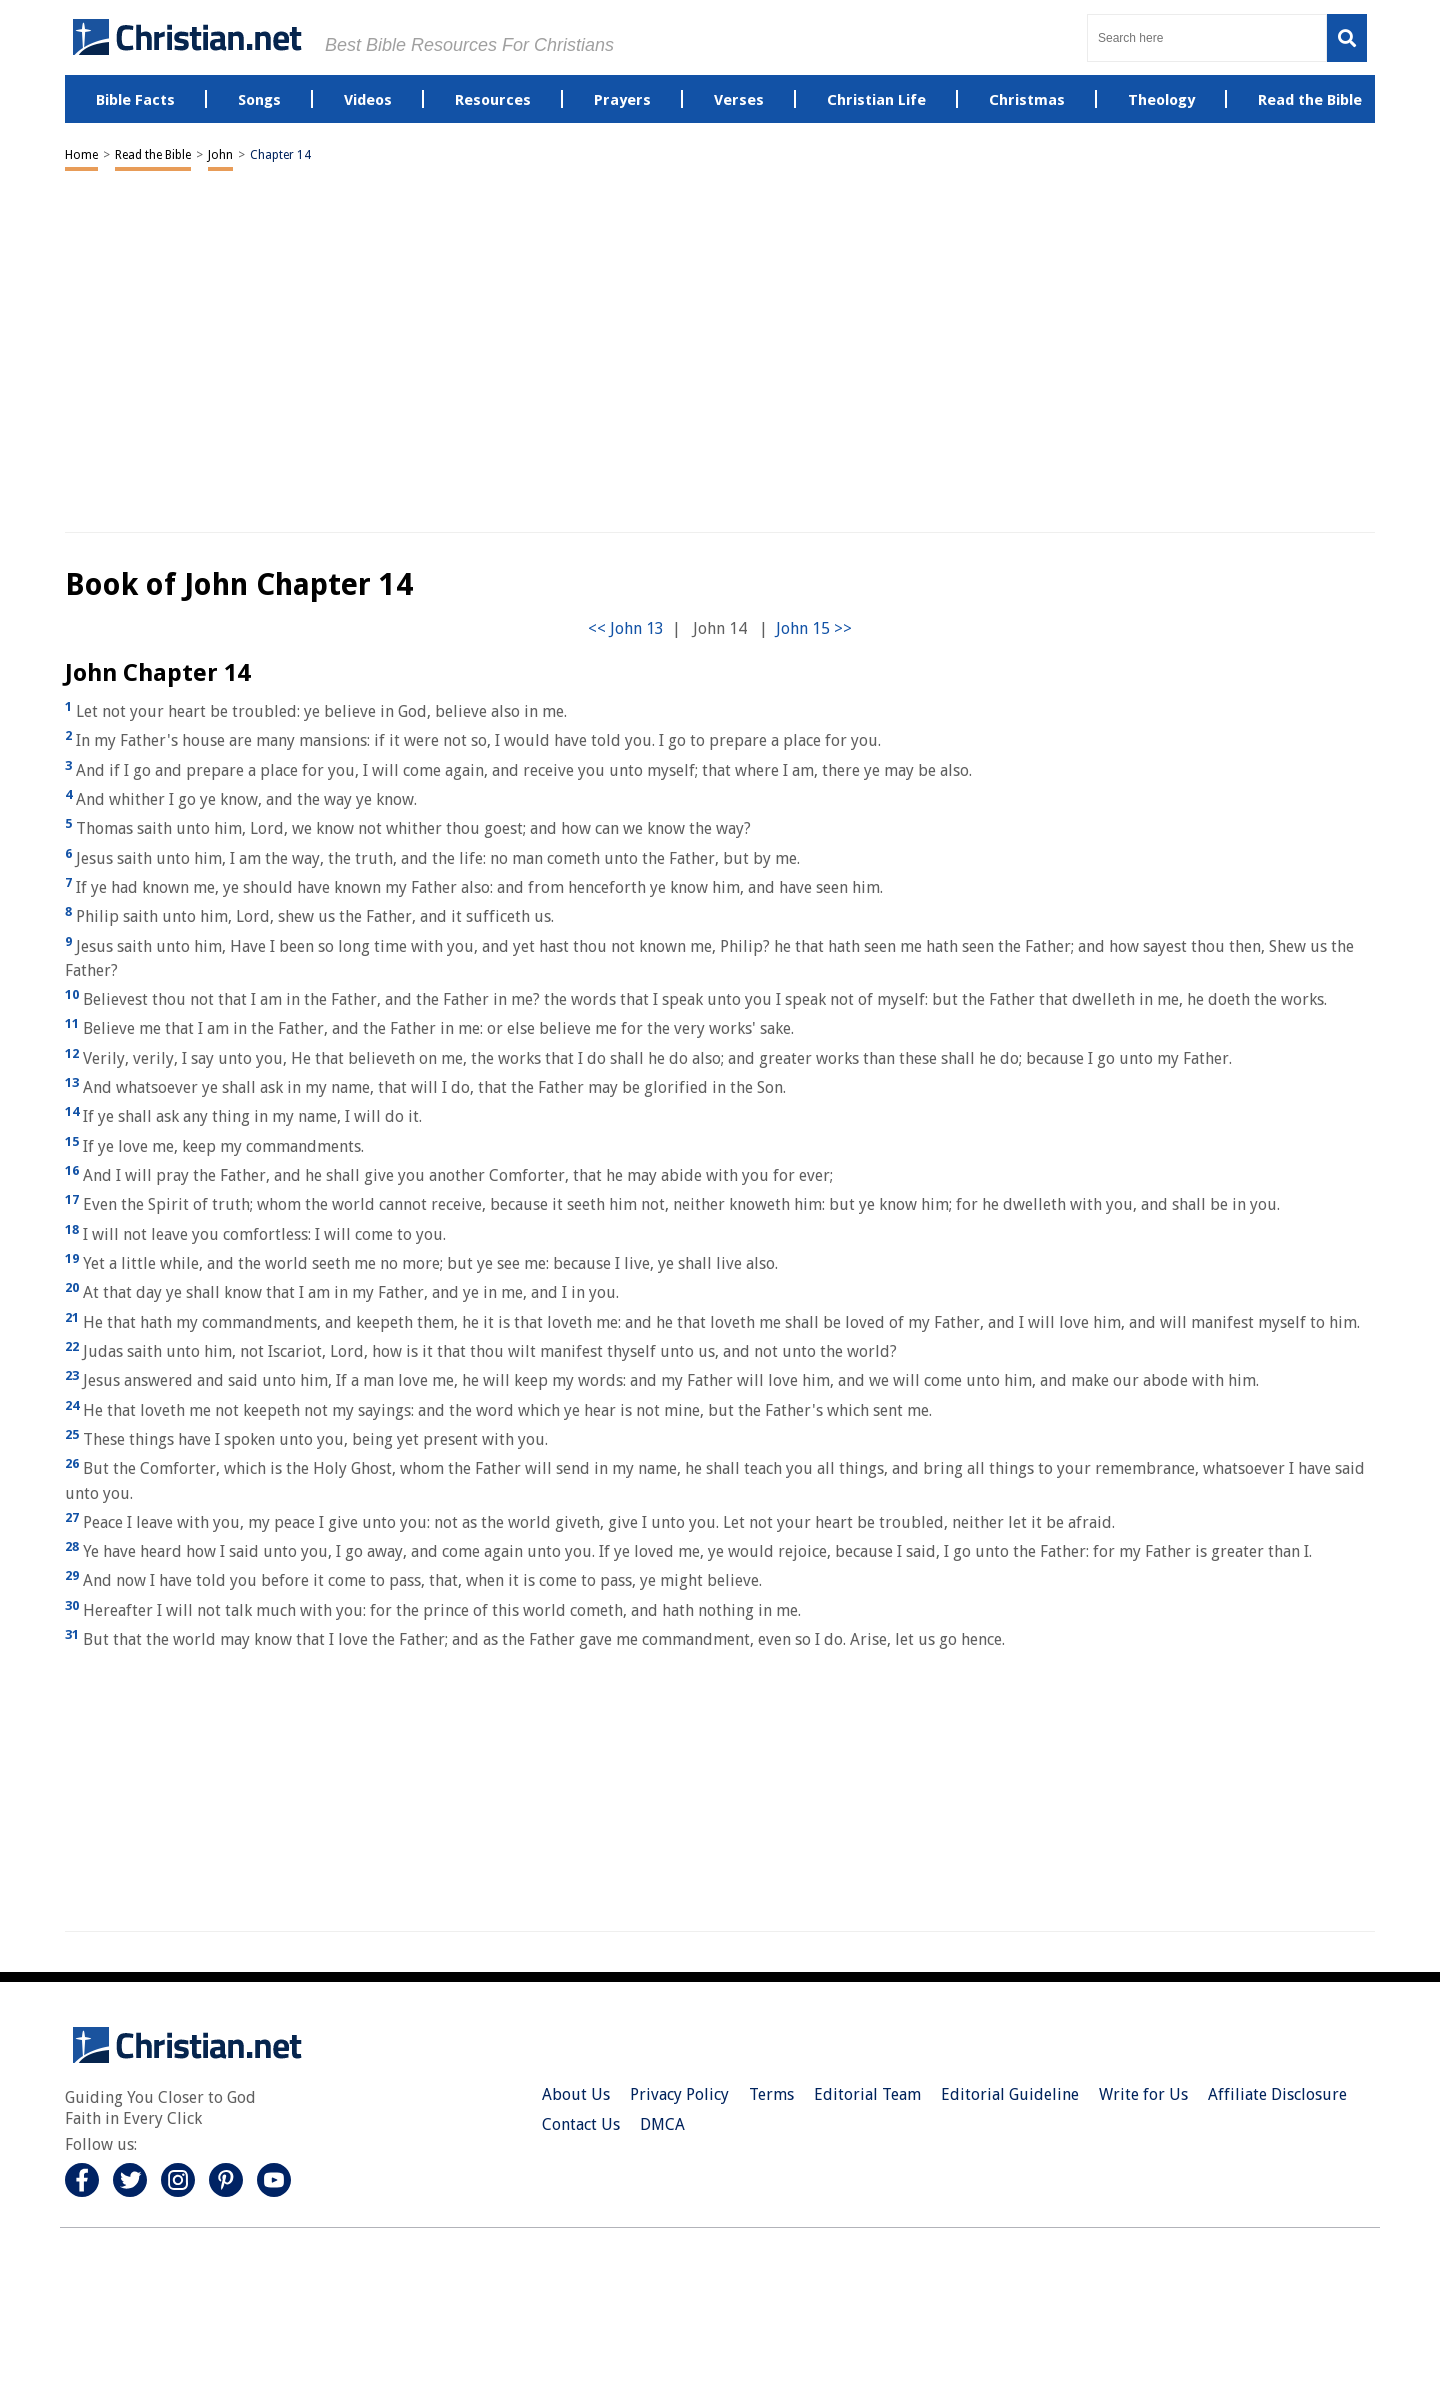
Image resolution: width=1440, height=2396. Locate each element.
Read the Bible (153, 155)
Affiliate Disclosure (1277, 2094)
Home (81, 155)
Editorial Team (867, 2094)
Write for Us (1143, 2094)
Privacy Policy (679, 2094)
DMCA (662, 2124)
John (220, 155)
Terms (771, 2094)
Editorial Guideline (1010, 2094)
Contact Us (581, 2124)
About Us (576, 2094)
